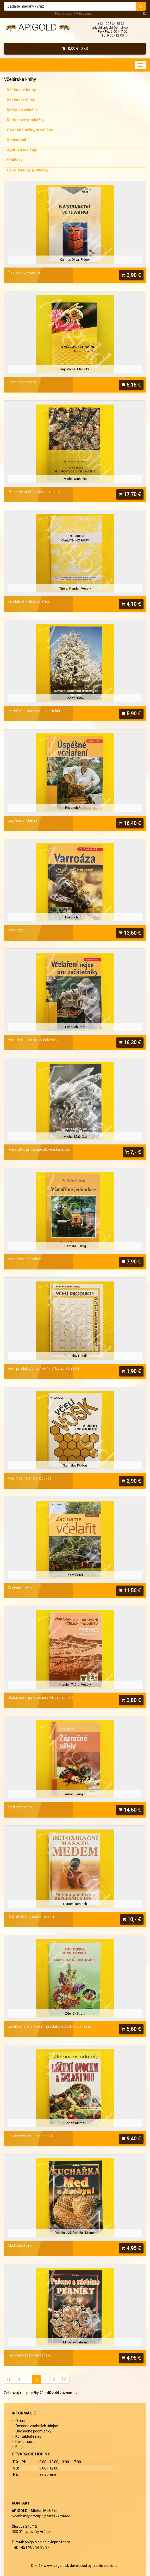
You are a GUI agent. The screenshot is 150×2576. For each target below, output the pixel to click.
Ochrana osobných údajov (36, 2426)
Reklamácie (25, 2442)
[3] (64, 2379)
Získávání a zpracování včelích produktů (40, 1697)
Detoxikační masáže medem (31, 1917)
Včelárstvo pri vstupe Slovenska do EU (39, 1149)
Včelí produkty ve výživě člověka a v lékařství (43, 1369)
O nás (20, 2421)
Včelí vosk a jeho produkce (29, 1478)
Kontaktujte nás (28, 2436)
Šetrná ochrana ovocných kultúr (34, 711)
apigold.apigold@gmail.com (111, 27)
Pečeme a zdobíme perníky (29, 2355)
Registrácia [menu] (63, 13)
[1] (9, 2379)
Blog (19, 2447)
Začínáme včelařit (22, 1588)
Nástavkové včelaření (25, 272)
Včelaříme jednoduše (25, 1259)
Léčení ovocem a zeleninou (30, 2136)
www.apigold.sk (56, 2565)
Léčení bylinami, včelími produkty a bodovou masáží (50, 2026)
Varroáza (15, 930)
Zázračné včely (20, 1807)
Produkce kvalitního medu (29, 601)
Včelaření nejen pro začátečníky (33, 1040)
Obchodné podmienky (33, 2431)
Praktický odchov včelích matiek (34, 492)
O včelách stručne (22, 382)
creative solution (106, 2565)
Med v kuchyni (19, 2245)
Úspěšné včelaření (22, 820)
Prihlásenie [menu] (84, 13)
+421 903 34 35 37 (111, 24)
